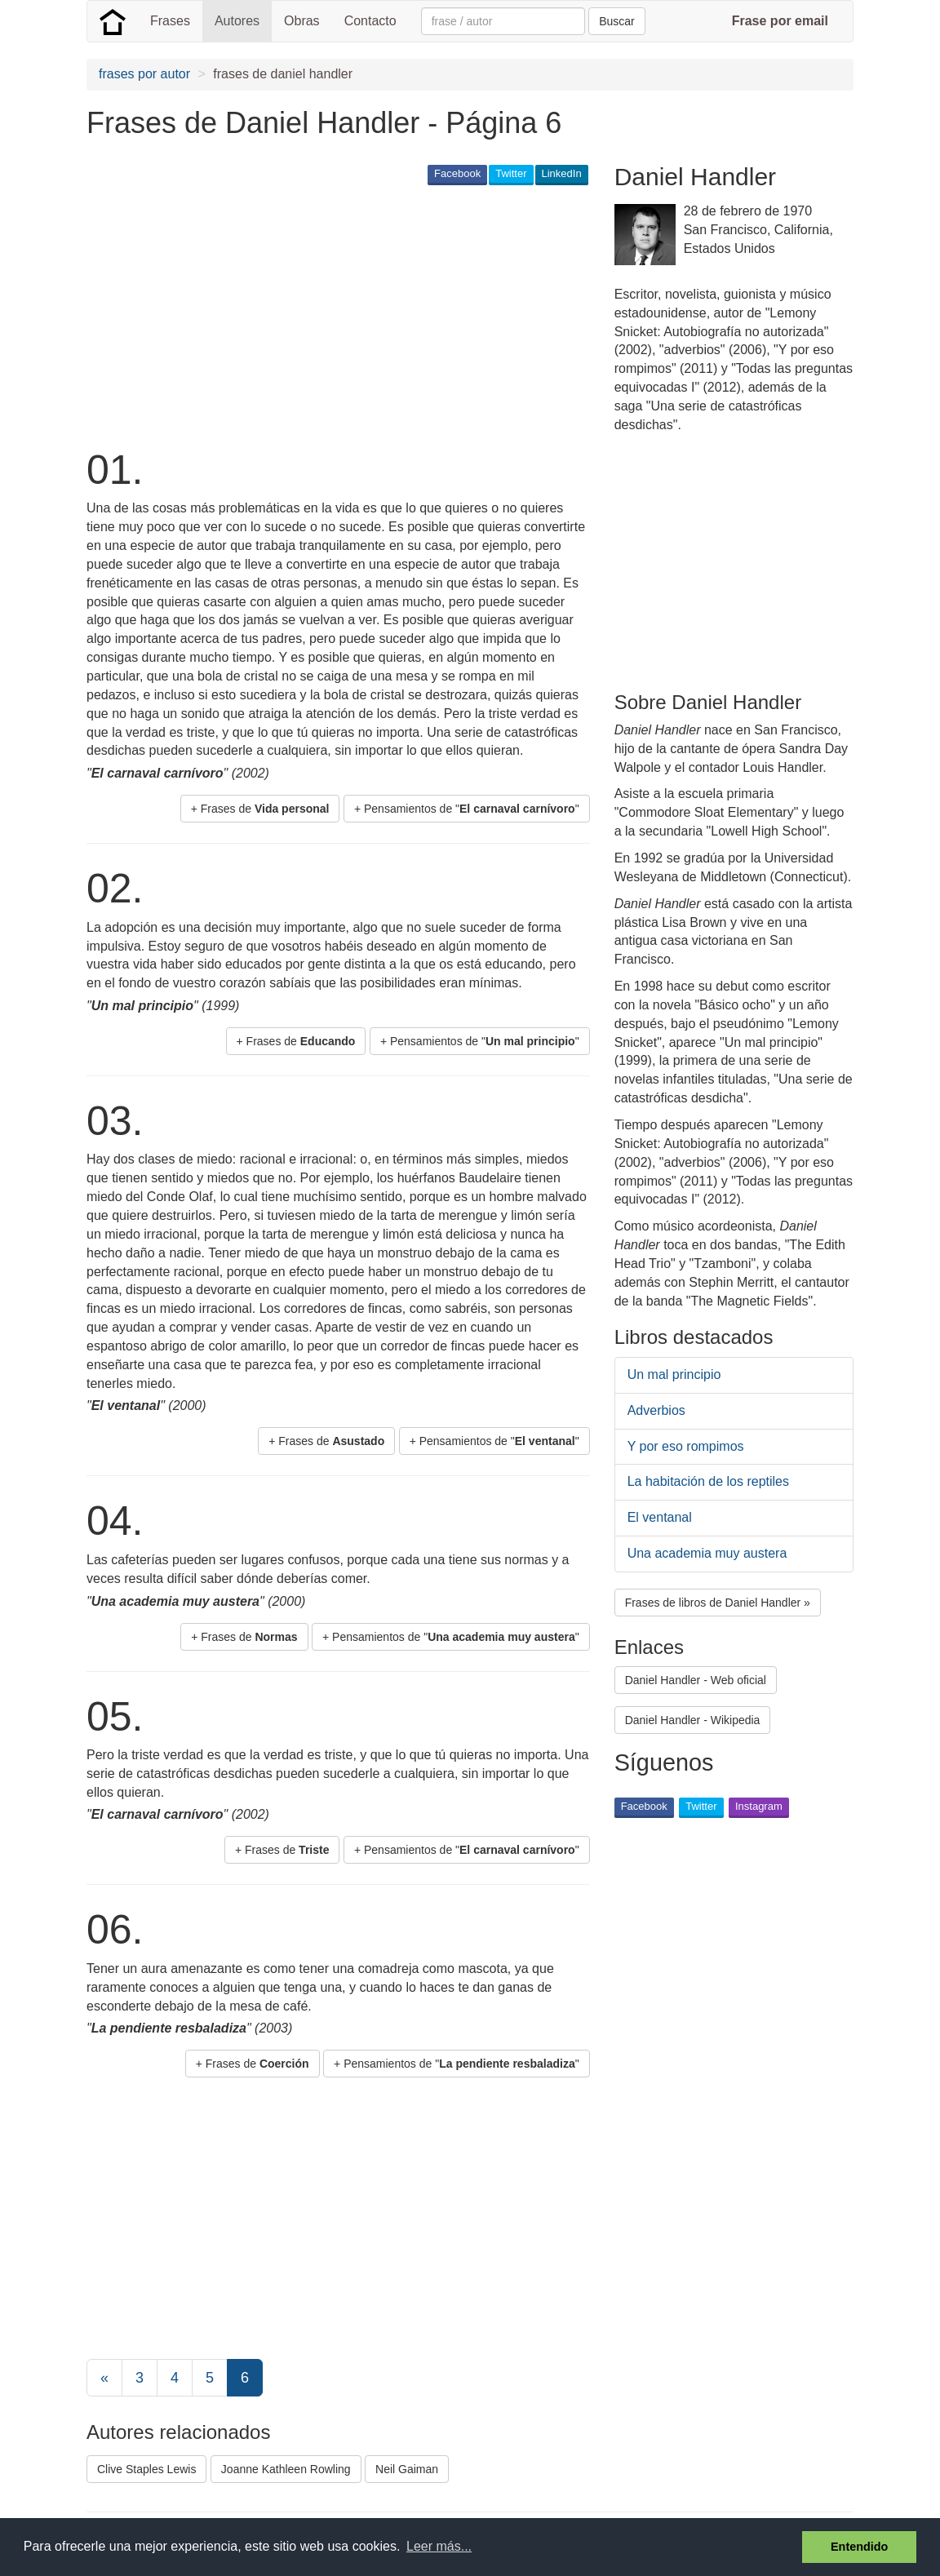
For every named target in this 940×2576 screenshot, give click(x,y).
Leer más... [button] (439, 2546)
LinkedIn (562, 173)
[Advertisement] (383, 315)
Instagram (759, 1806)
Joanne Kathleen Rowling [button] (286, 2469)
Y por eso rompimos (685, 1446)
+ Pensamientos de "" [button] (466, 808)
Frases (170, 21)
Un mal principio (674, 1374)
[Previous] (104, 2377)
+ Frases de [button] (260, 808)
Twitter (510, 173)
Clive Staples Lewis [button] (146, 2469)
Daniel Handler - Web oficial (695, 1680)
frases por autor (144, 74)
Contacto (370, 21)
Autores (237, 21)
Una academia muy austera (707, 1553)
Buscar (617, 21)
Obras (302, 21)
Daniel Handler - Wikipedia (692, 1720)
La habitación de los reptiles (708, 1481)
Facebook (457, 173)
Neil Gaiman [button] (406, 2469)
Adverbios (656, 1410)
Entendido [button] (859, 2546)
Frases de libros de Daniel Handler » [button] (717, 1602)
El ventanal (659, 1517)
